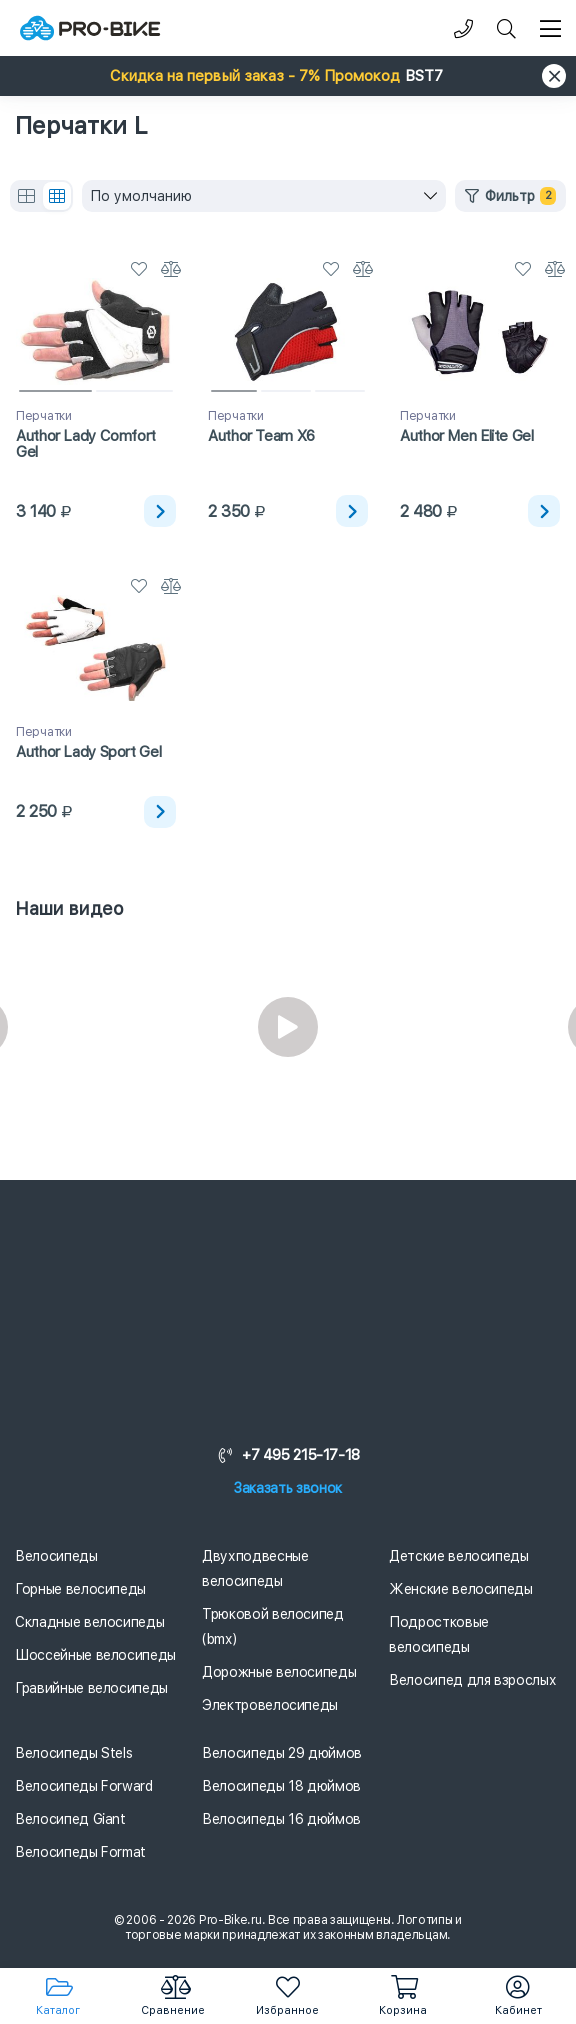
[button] (288, 76)
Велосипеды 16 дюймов (281, 1819)
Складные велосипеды (89, 1622)
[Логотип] (90, 28)
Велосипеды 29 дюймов (282, 1753)
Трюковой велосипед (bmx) (273, 1626)
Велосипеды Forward (84, 1786)
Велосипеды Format (80, 1852)
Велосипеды (56, 1556)
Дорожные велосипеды (279, 1672)
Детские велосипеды (459, 1556)
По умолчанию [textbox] (141, 196)
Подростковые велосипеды (439, 1634)
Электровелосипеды (270, 1705)
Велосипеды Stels (73, 1753)
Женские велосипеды (461, 1589)
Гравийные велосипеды (91, 1688)
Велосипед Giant (70, 1819)
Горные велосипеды (80, 1589)
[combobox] (264, 196)
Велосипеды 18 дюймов (281, 1786)
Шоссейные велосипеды (95, 1655)
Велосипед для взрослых (472, 1680)
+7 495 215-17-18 (288, 1455)
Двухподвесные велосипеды (255, 1568)
